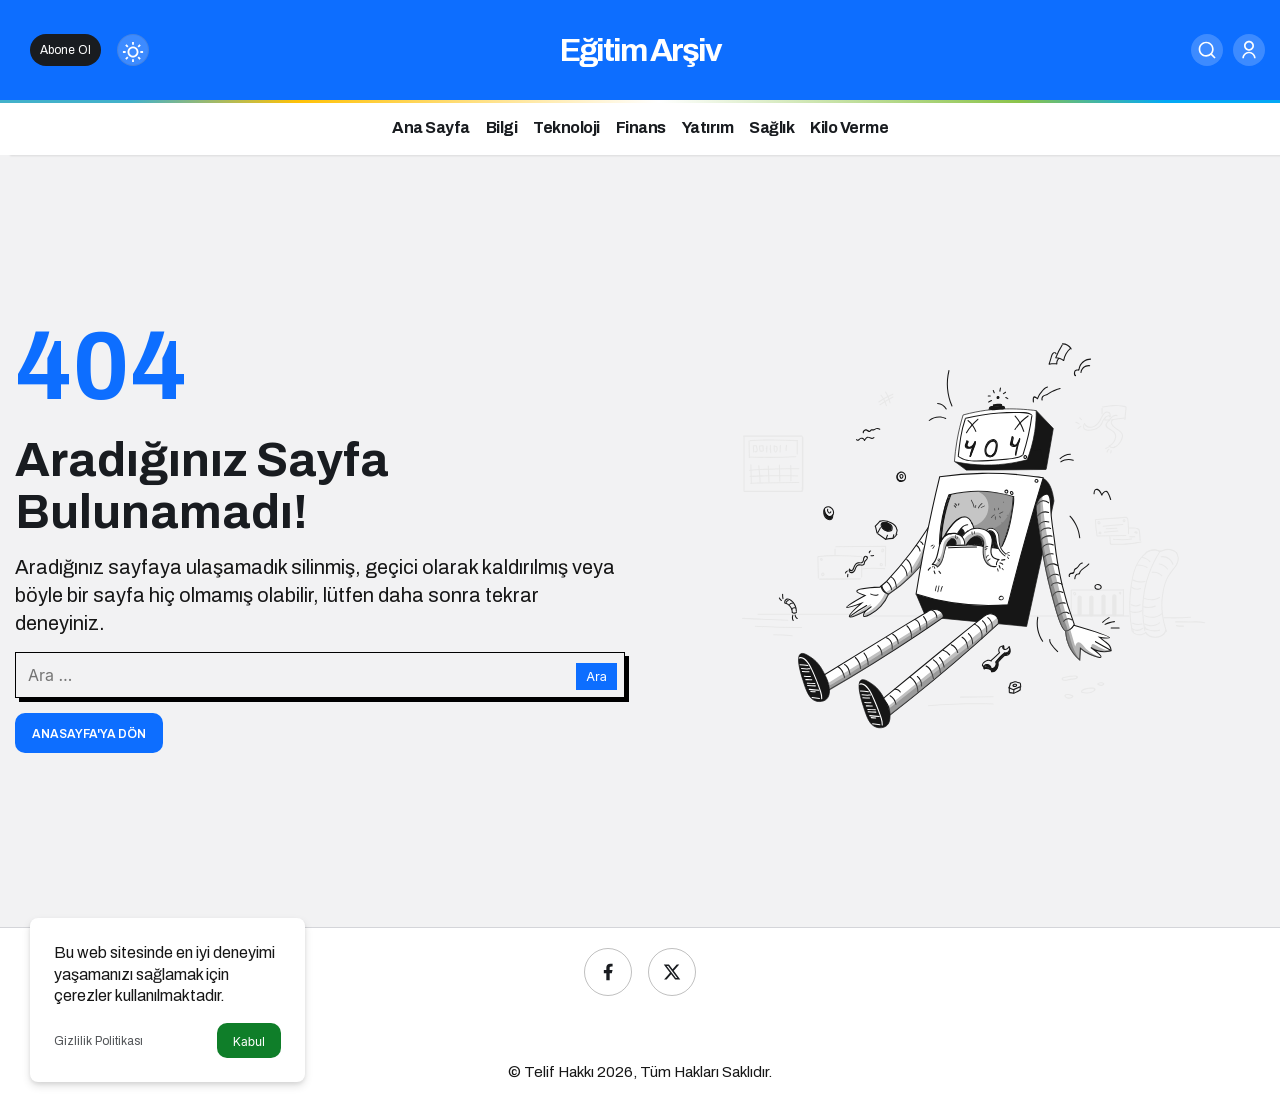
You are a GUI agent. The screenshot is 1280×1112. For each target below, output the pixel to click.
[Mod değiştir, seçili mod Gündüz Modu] (133, 50)
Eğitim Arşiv (640, 50)
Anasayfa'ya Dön (89, 734)
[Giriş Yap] (1249, 50)
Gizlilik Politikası (98, 1041)
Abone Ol (65, 50)
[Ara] (1207, 50)
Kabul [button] (249, 1041)
